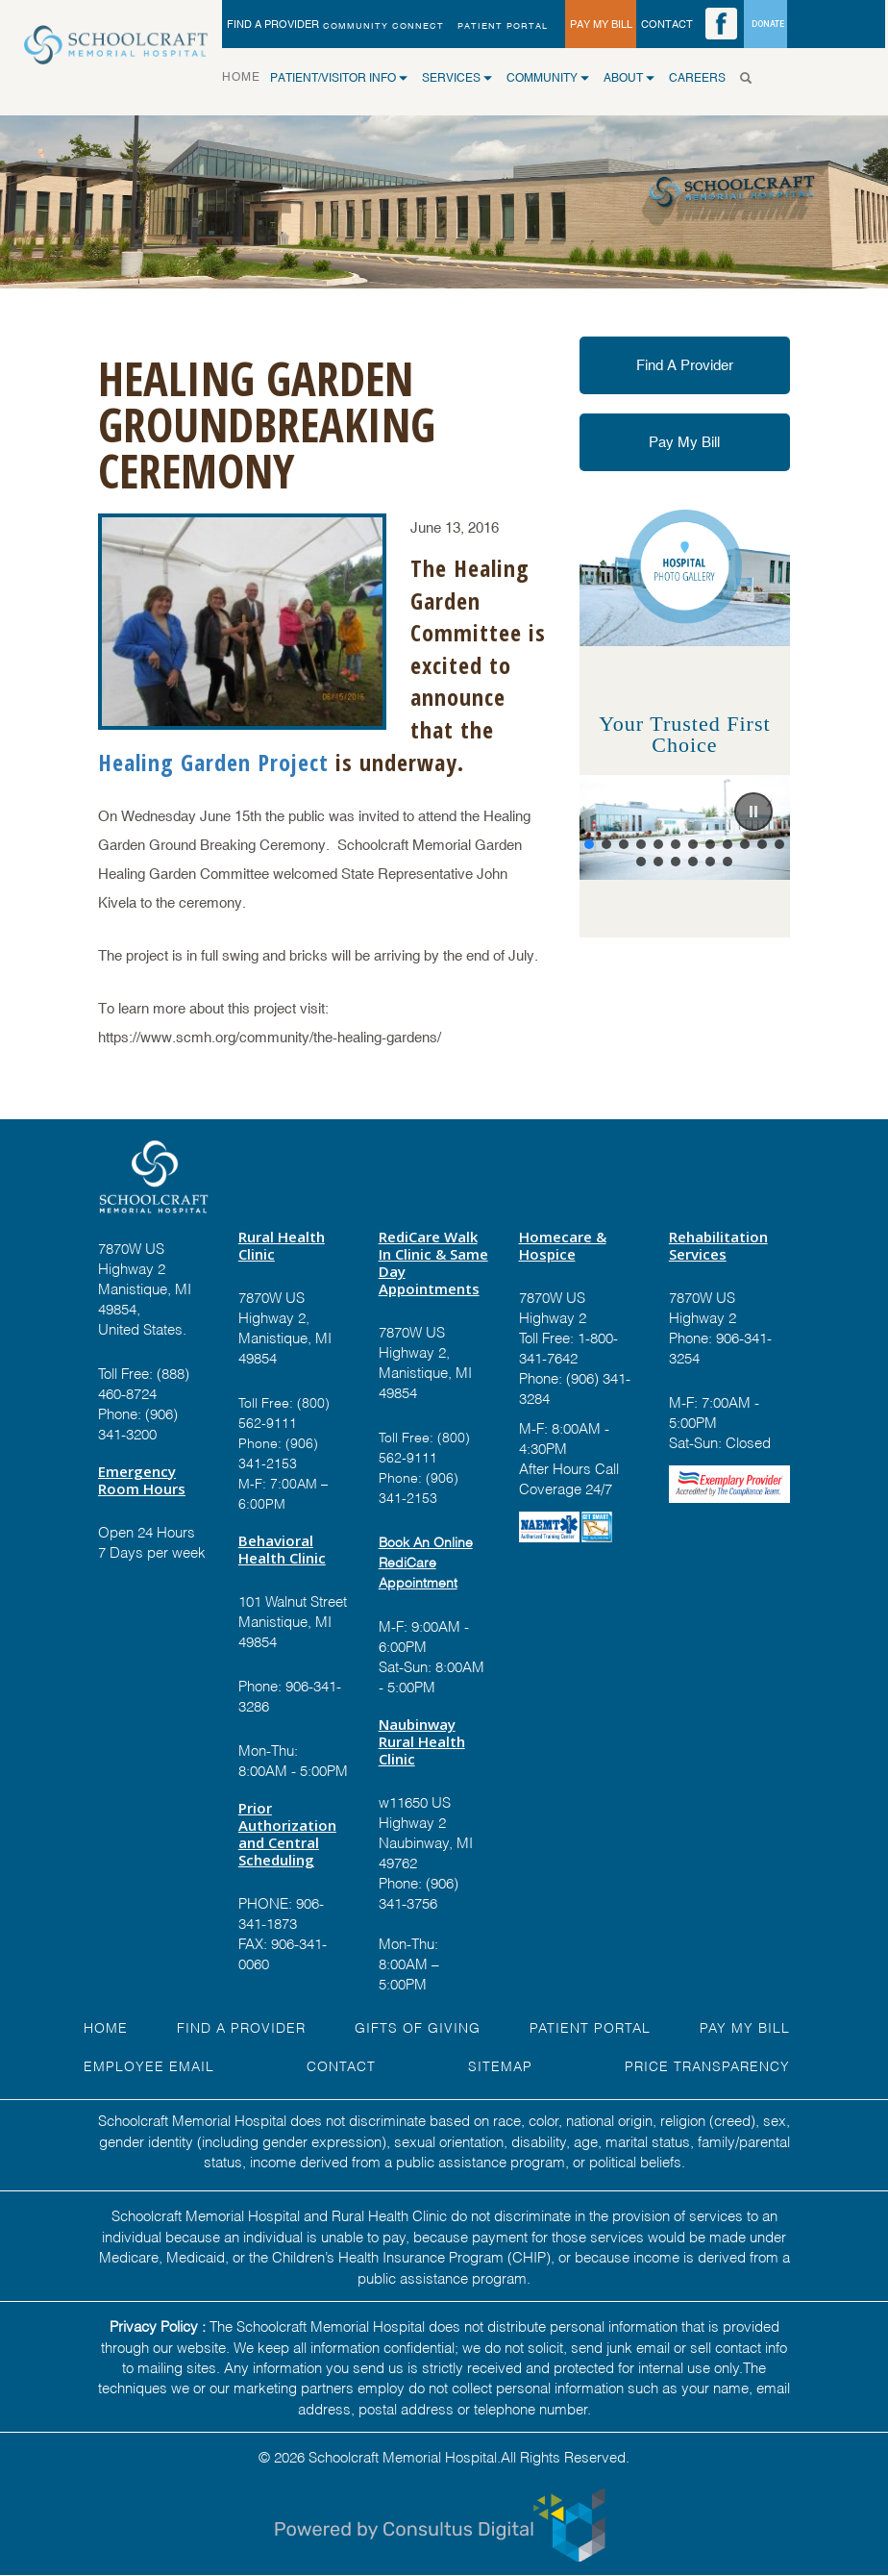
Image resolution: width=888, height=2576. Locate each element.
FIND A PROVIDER (273, 24)
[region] (685, 828)
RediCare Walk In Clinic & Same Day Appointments (433, 1262)
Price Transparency (707, 2065)
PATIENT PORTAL (502, 26)
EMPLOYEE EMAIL (149, 2065)
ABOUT (629, 78)
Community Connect (383, 26)
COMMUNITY (547, 78)
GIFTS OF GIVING (418, 2026)
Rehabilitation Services (718, 1245)
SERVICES (457, 78)
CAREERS (697, 78)
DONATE (768, 24)
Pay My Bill (684, 442)
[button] (753, 811)
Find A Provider (684, 365)
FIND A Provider (241, 2026)
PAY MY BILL (601, 24)
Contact (341, 2065)
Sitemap (500, 2065)
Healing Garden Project (213, 762)
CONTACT (667, 24)
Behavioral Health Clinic (282, 1549)
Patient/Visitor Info (338, 78)
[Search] (751, 78)
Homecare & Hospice (562, 1245)
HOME (246, 75)
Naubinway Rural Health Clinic (422, 1741)
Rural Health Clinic (281, 1245)
